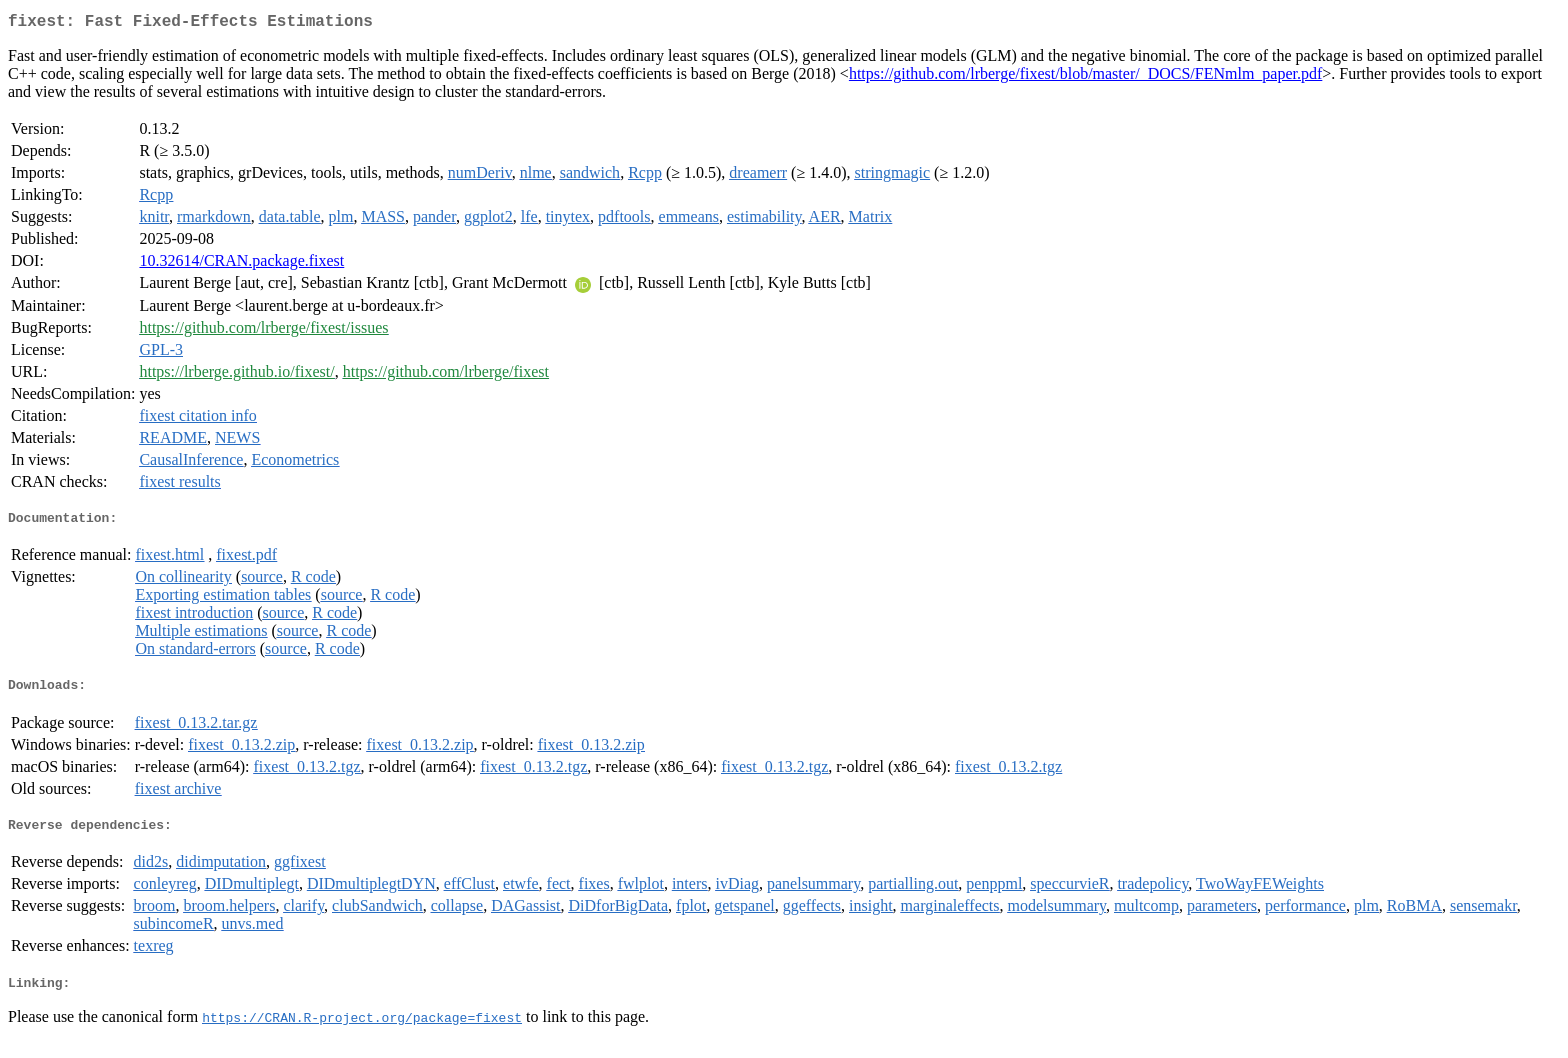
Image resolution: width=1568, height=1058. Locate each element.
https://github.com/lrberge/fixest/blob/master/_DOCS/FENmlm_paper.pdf (1085, 77)
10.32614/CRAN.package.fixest (241, 264)
